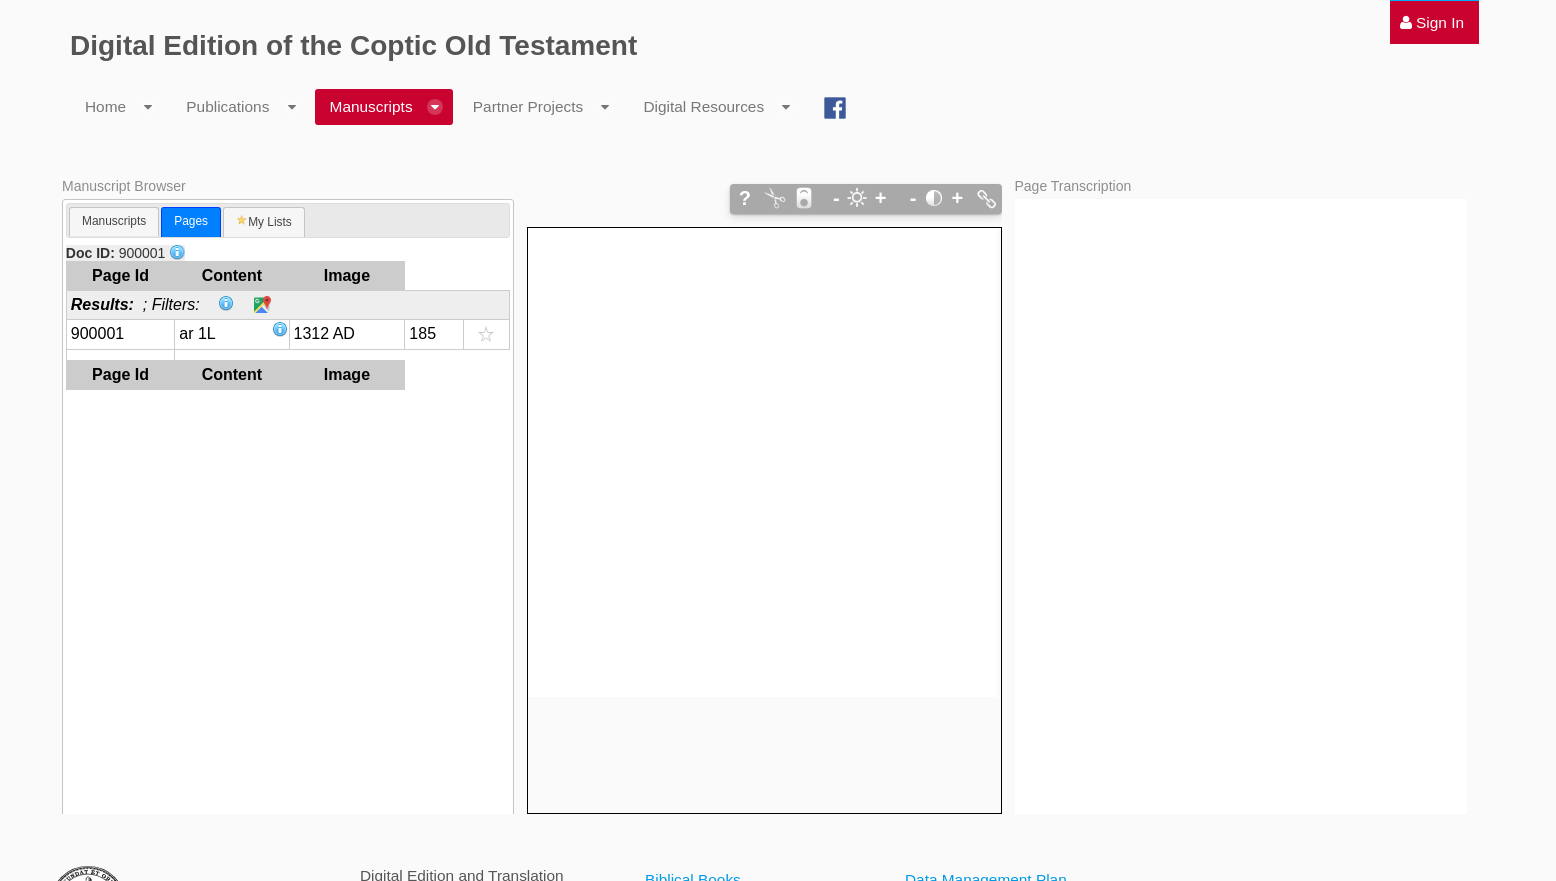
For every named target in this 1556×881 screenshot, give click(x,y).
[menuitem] (1432, 22)
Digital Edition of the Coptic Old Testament (353, 45)
